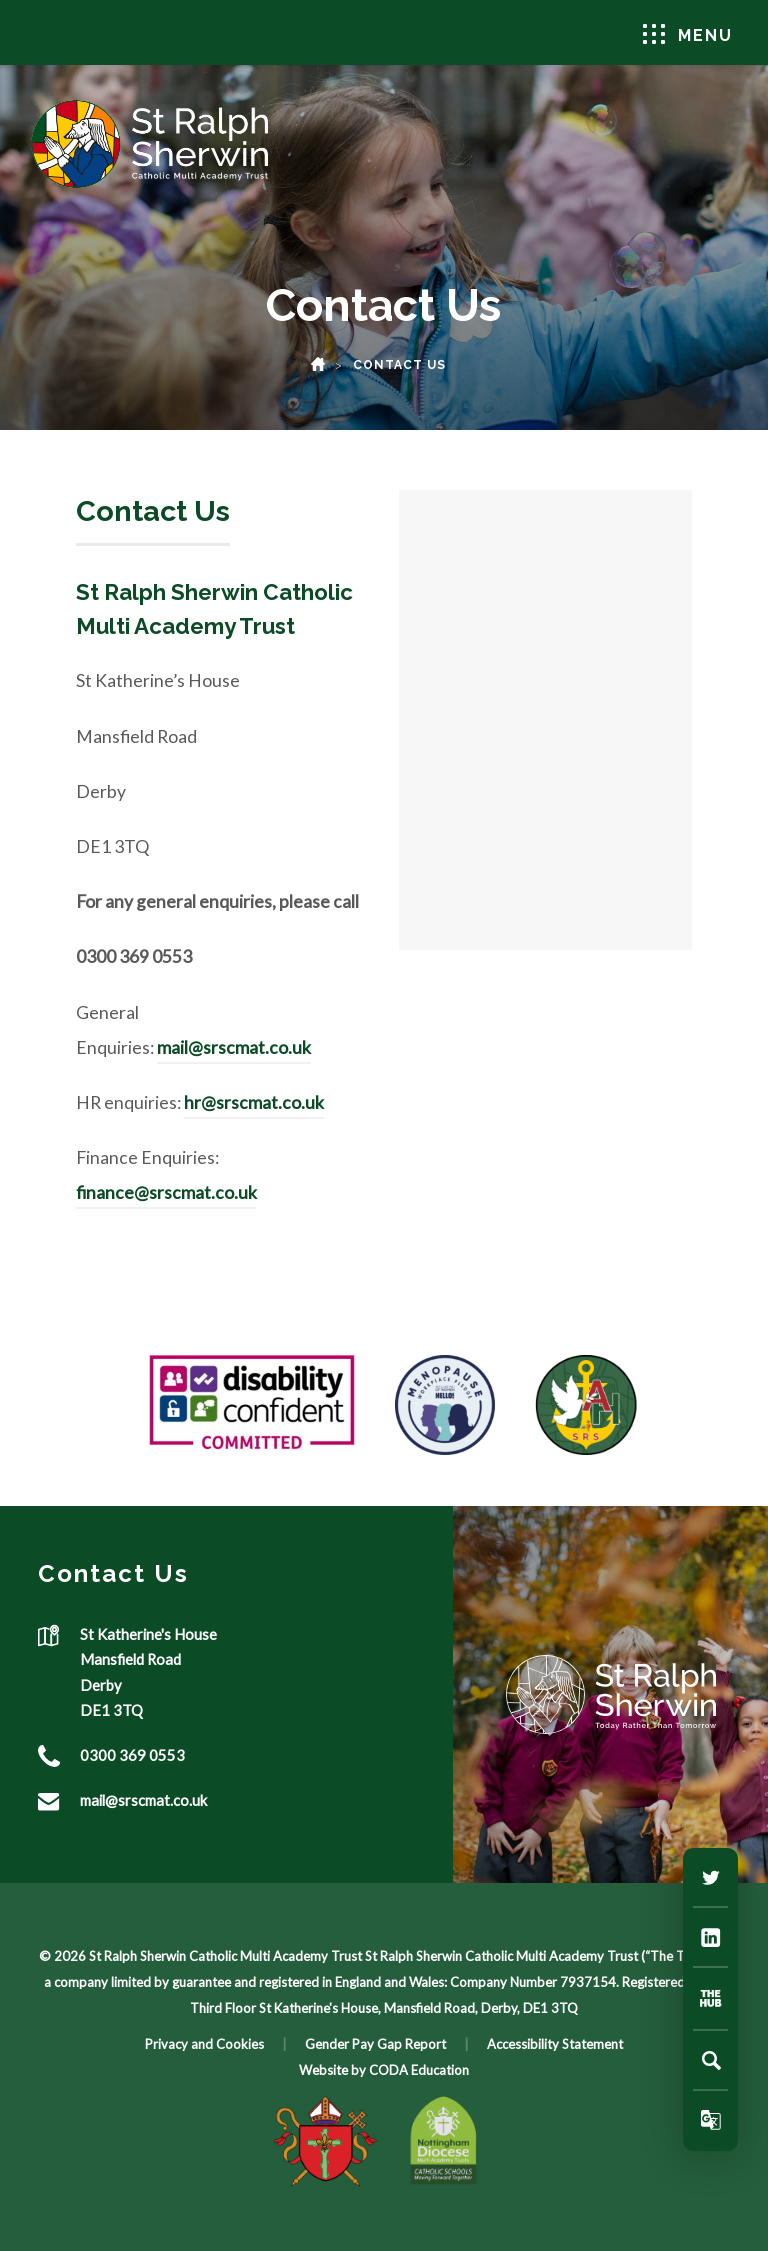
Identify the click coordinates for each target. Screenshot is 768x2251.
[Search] (711, 2060)
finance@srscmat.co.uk (166, 1192)
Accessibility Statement (555, 2044)
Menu (688, 34)
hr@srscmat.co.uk (254, 1102)
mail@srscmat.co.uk (234, 1047)
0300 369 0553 (132, 1755)
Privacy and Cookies (204, 2044)
